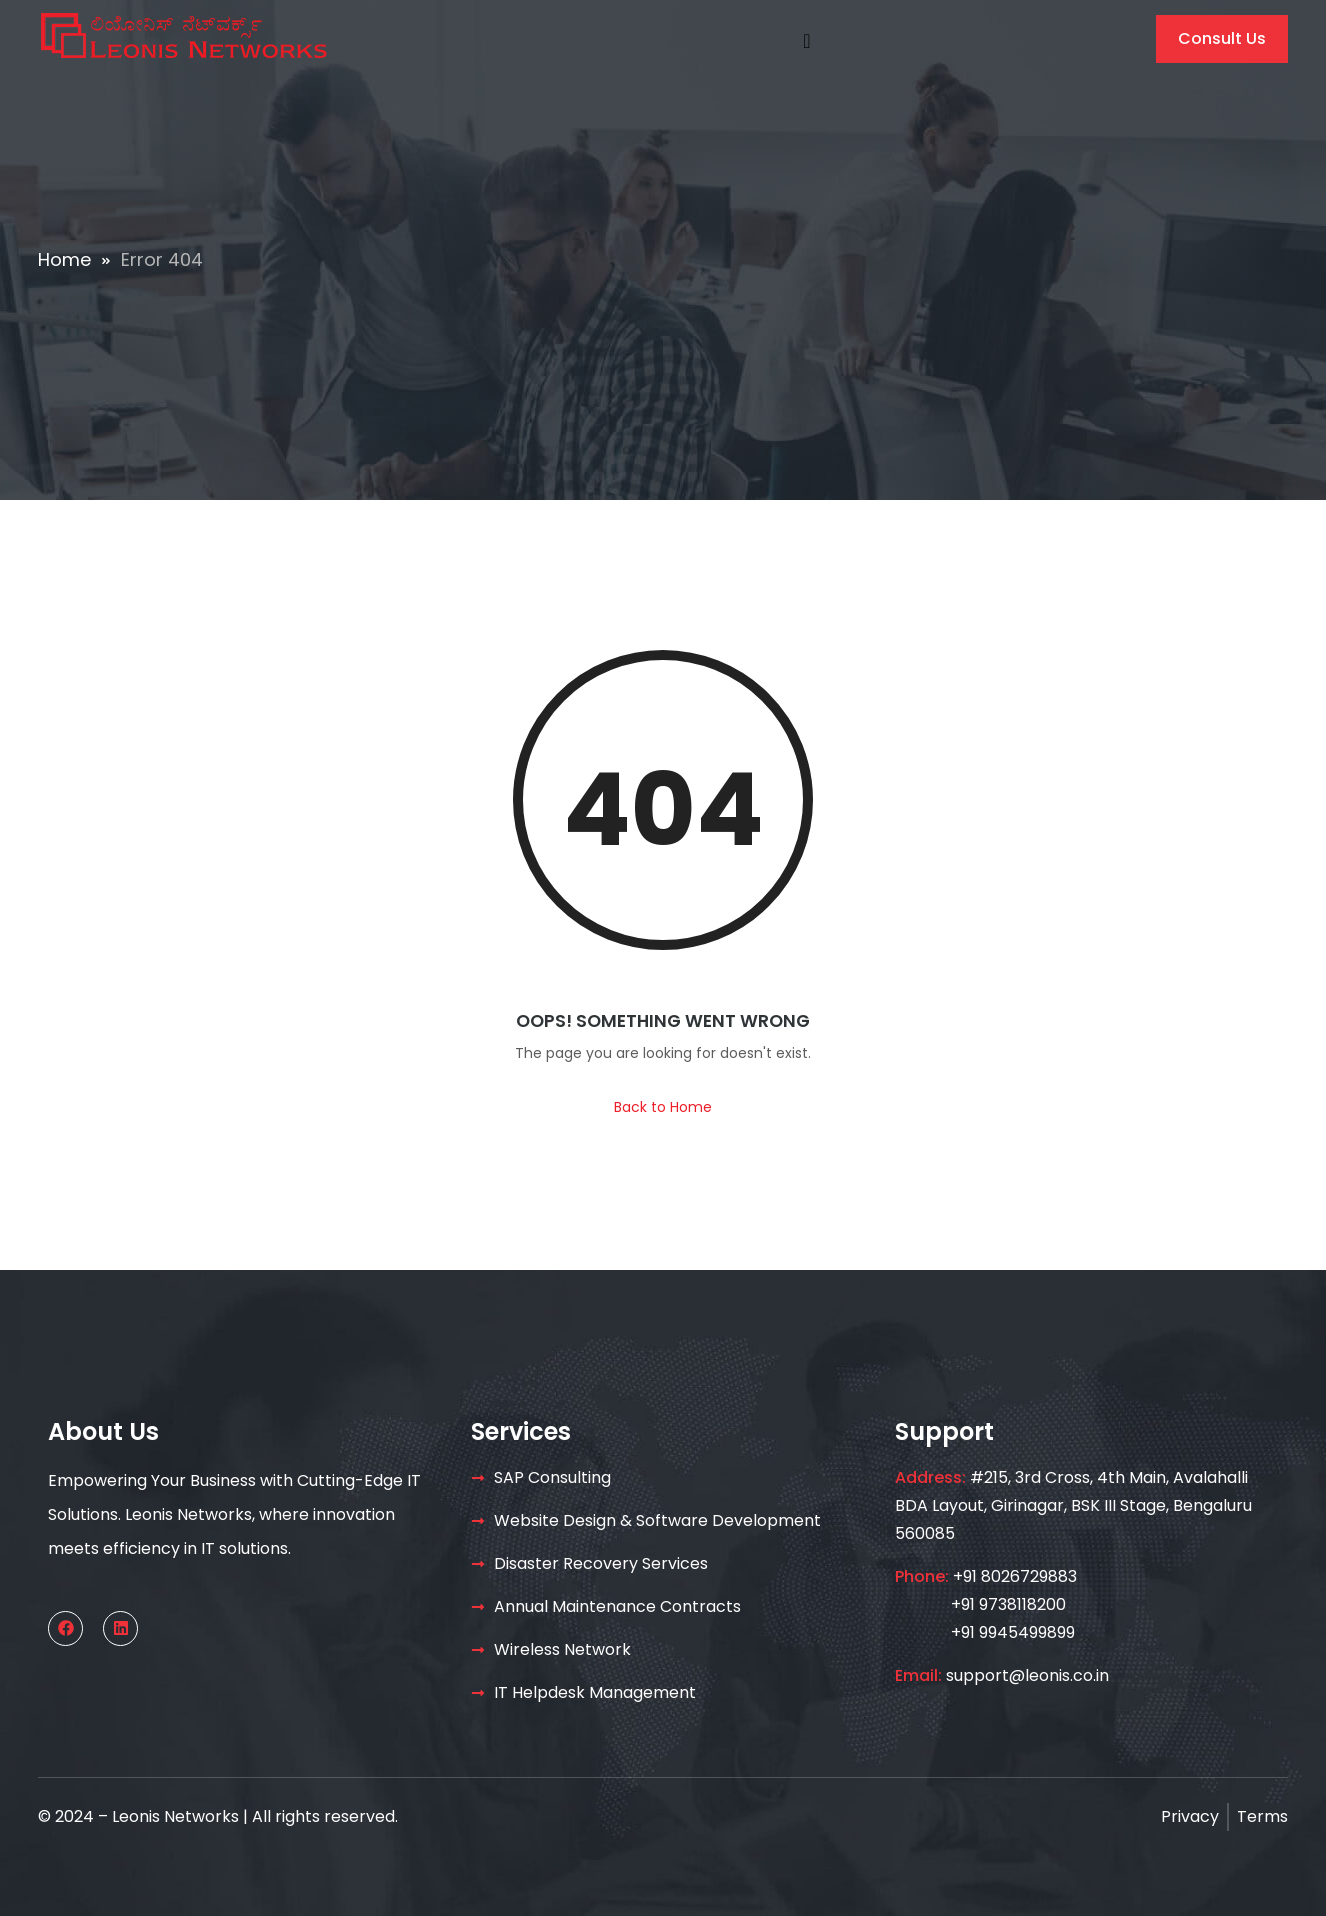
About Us (103, 1431)
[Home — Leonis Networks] (183, 35)
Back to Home (663, 1107)
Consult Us (1222, 38)
